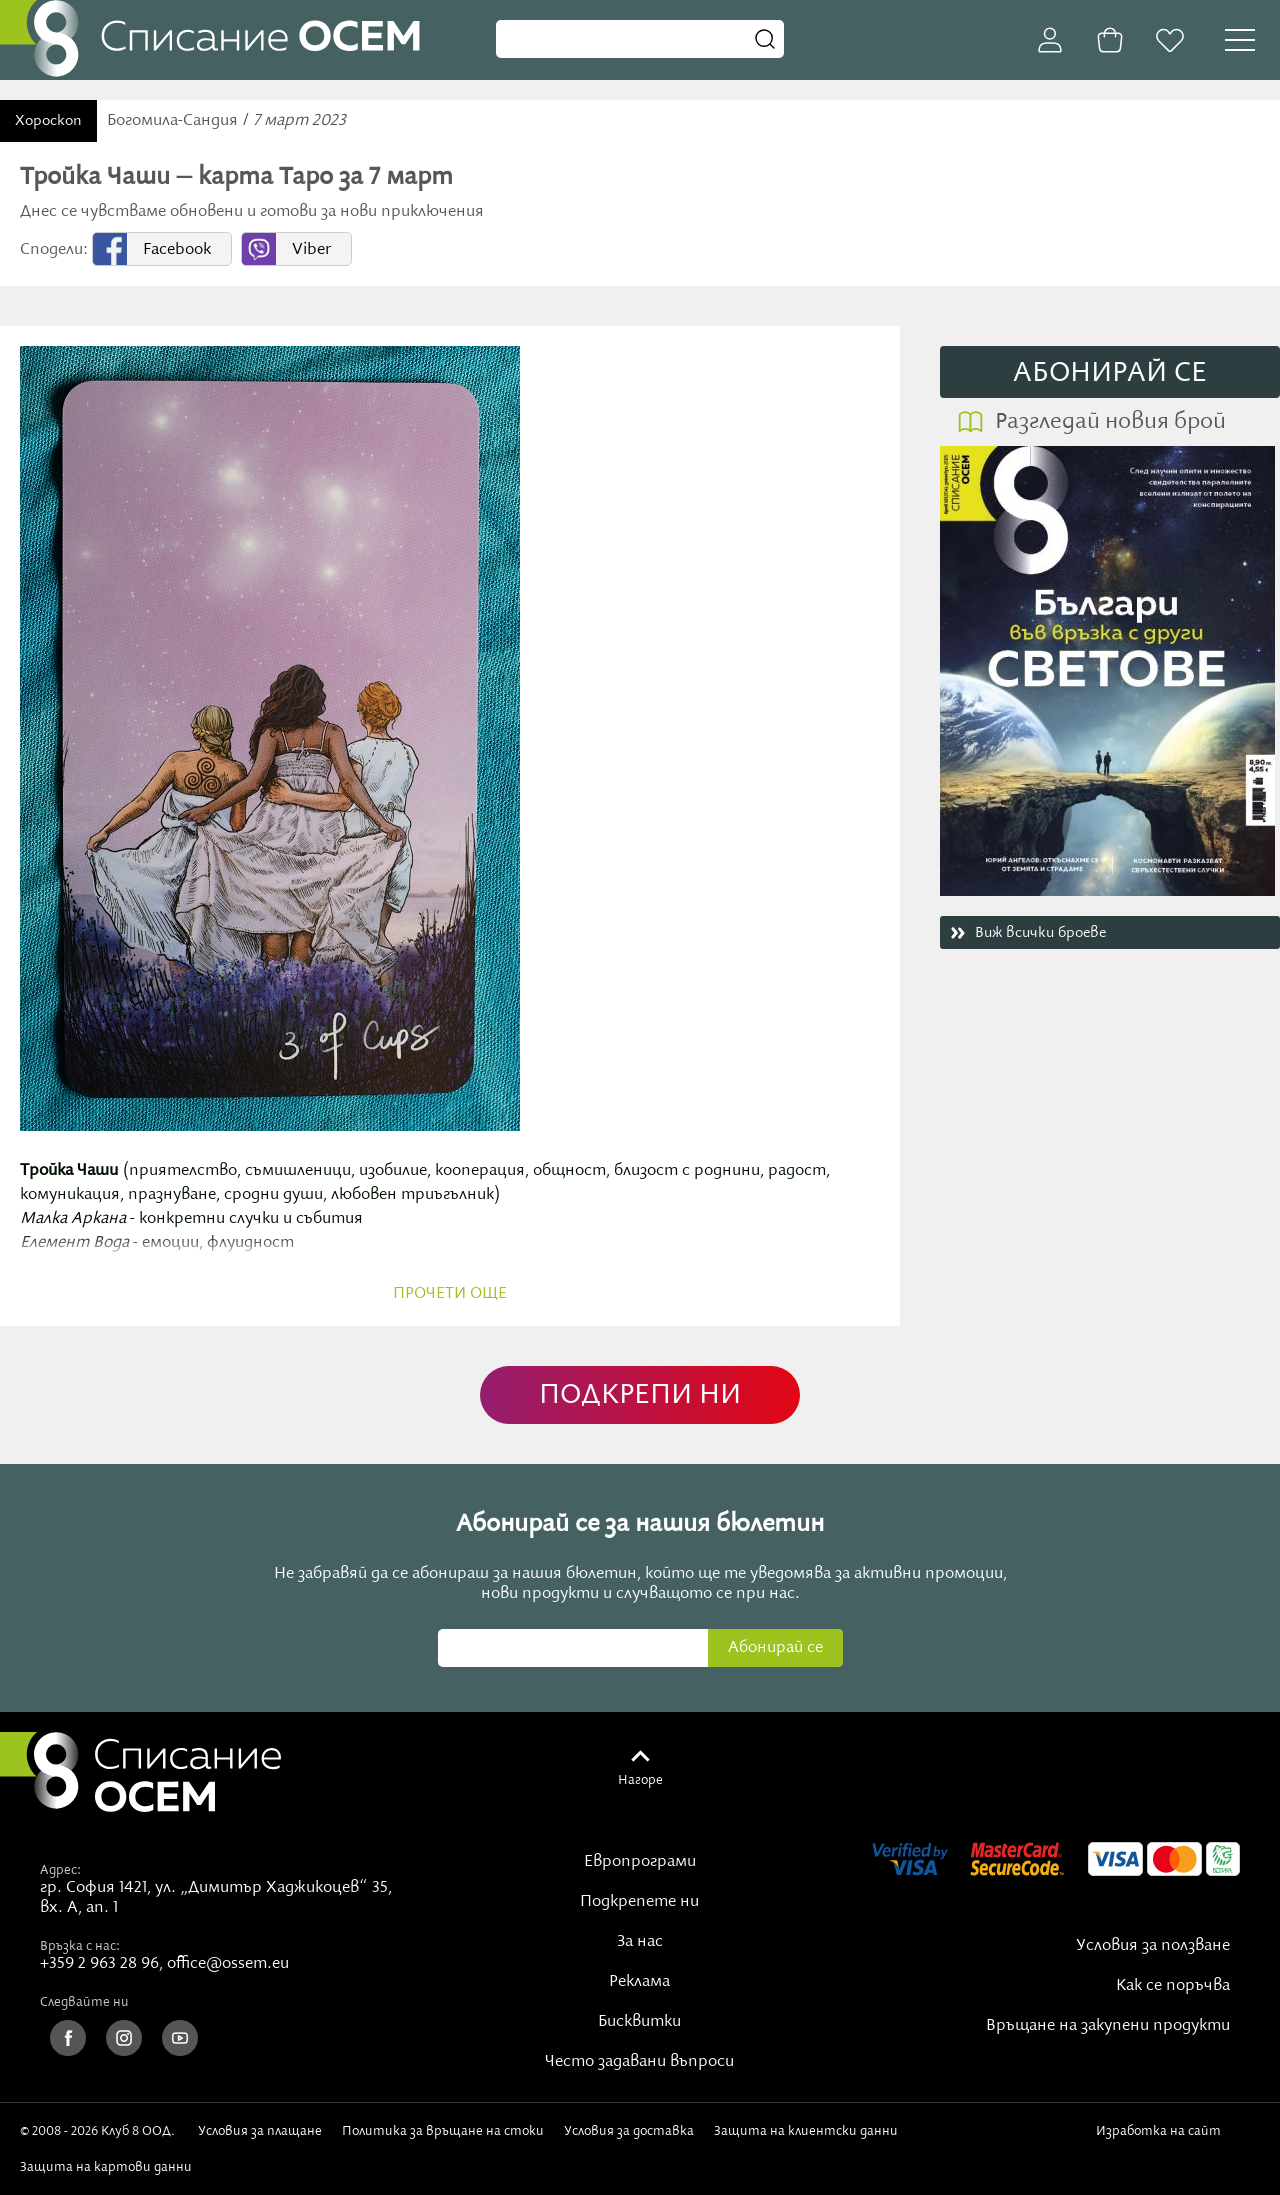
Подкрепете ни (639, 1902)
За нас (640, 1942)
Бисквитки (639, 2022)
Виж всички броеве (1040, 933)
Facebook (177, 250)
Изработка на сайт (1162, 2138)
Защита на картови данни (106, 2167)
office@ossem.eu (228, 1964)
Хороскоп (48, 121)
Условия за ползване (1153, 1946)
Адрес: (60, 1870)
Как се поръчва (1173, 1986)
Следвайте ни (84, 2002)
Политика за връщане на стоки (443, 2131)
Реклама (639, 1982)
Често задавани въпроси (639, 2062)
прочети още (450, 1294)
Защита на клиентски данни (806, 2131)
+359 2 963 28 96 (99, 1964)
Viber (311, 250)
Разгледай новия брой (1110, 422)
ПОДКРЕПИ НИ (640, 1395)
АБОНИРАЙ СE (1110, 373)
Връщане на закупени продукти (1108, 2026)
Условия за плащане (260, 2131)
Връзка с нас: (80, 1946)
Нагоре (640, 1780)
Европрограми (640, 1862)
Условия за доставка (629, 2131)
